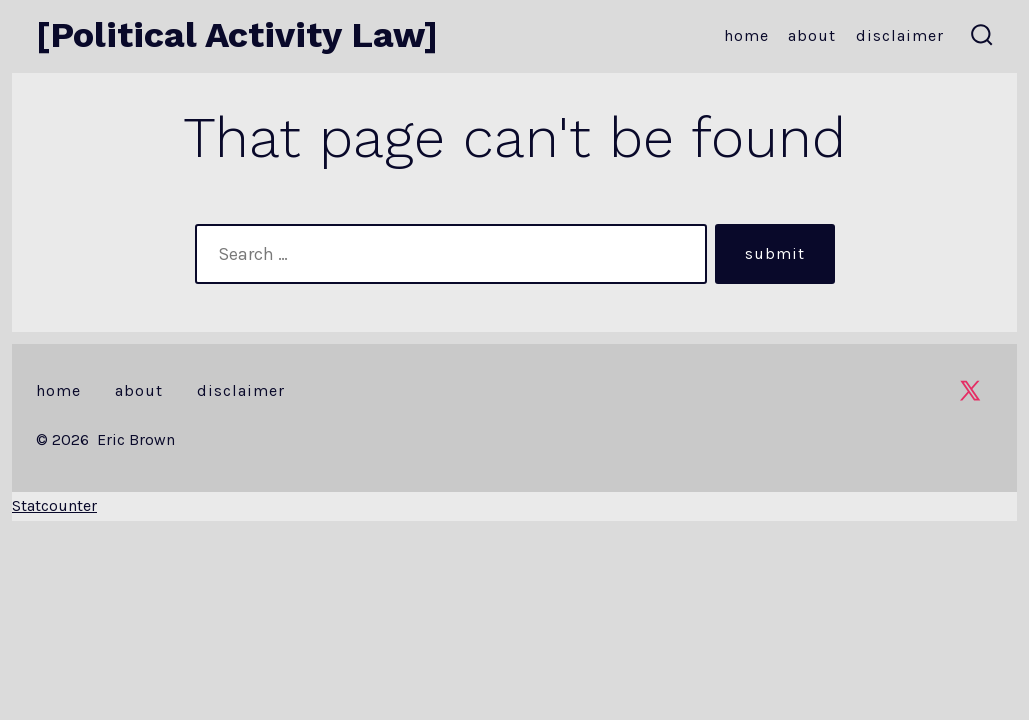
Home (746, 35)
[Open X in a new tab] (970, 390)
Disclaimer (900, 35)
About (812, 35)
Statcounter (54, 505)
